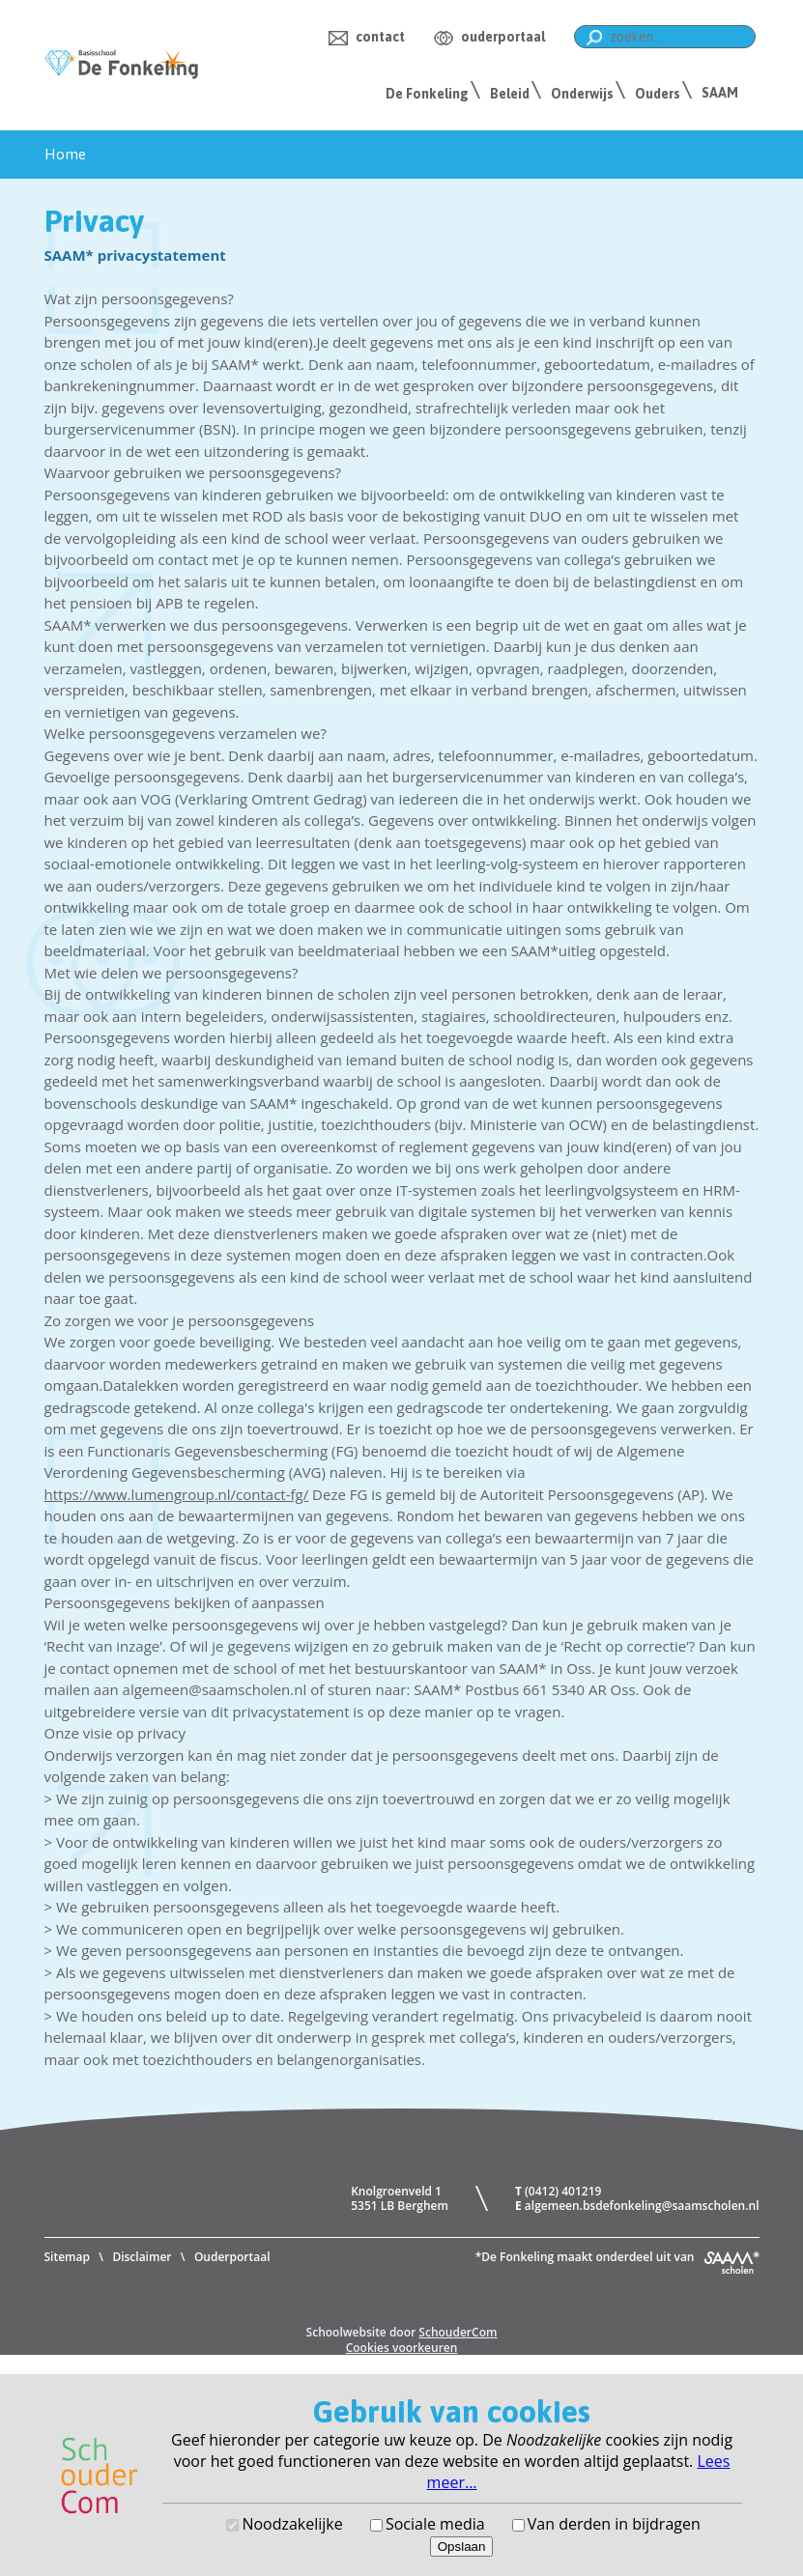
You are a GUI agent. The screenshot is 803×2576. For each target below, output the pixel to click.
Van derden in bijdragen (614, 2523)
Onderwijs (582, 93)
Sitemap (67, 2257)
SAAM (720, 92)
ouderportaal (503, 36)
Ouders (657, 93)
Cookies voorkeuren (402, 2347)
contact (380, 36)
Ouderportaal (232, 2257)
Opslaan (462, 2546)
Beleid (510, 93)
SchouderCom (457, 2332)
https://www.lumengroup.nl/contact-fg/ (176, 1494)
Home (65, 154)
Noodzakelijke (292, 2523)
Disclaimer (141, 2257)
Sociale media (435, 2523)
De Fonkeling (427, 93)
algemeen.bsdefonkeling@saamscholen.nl (642, 2205)
